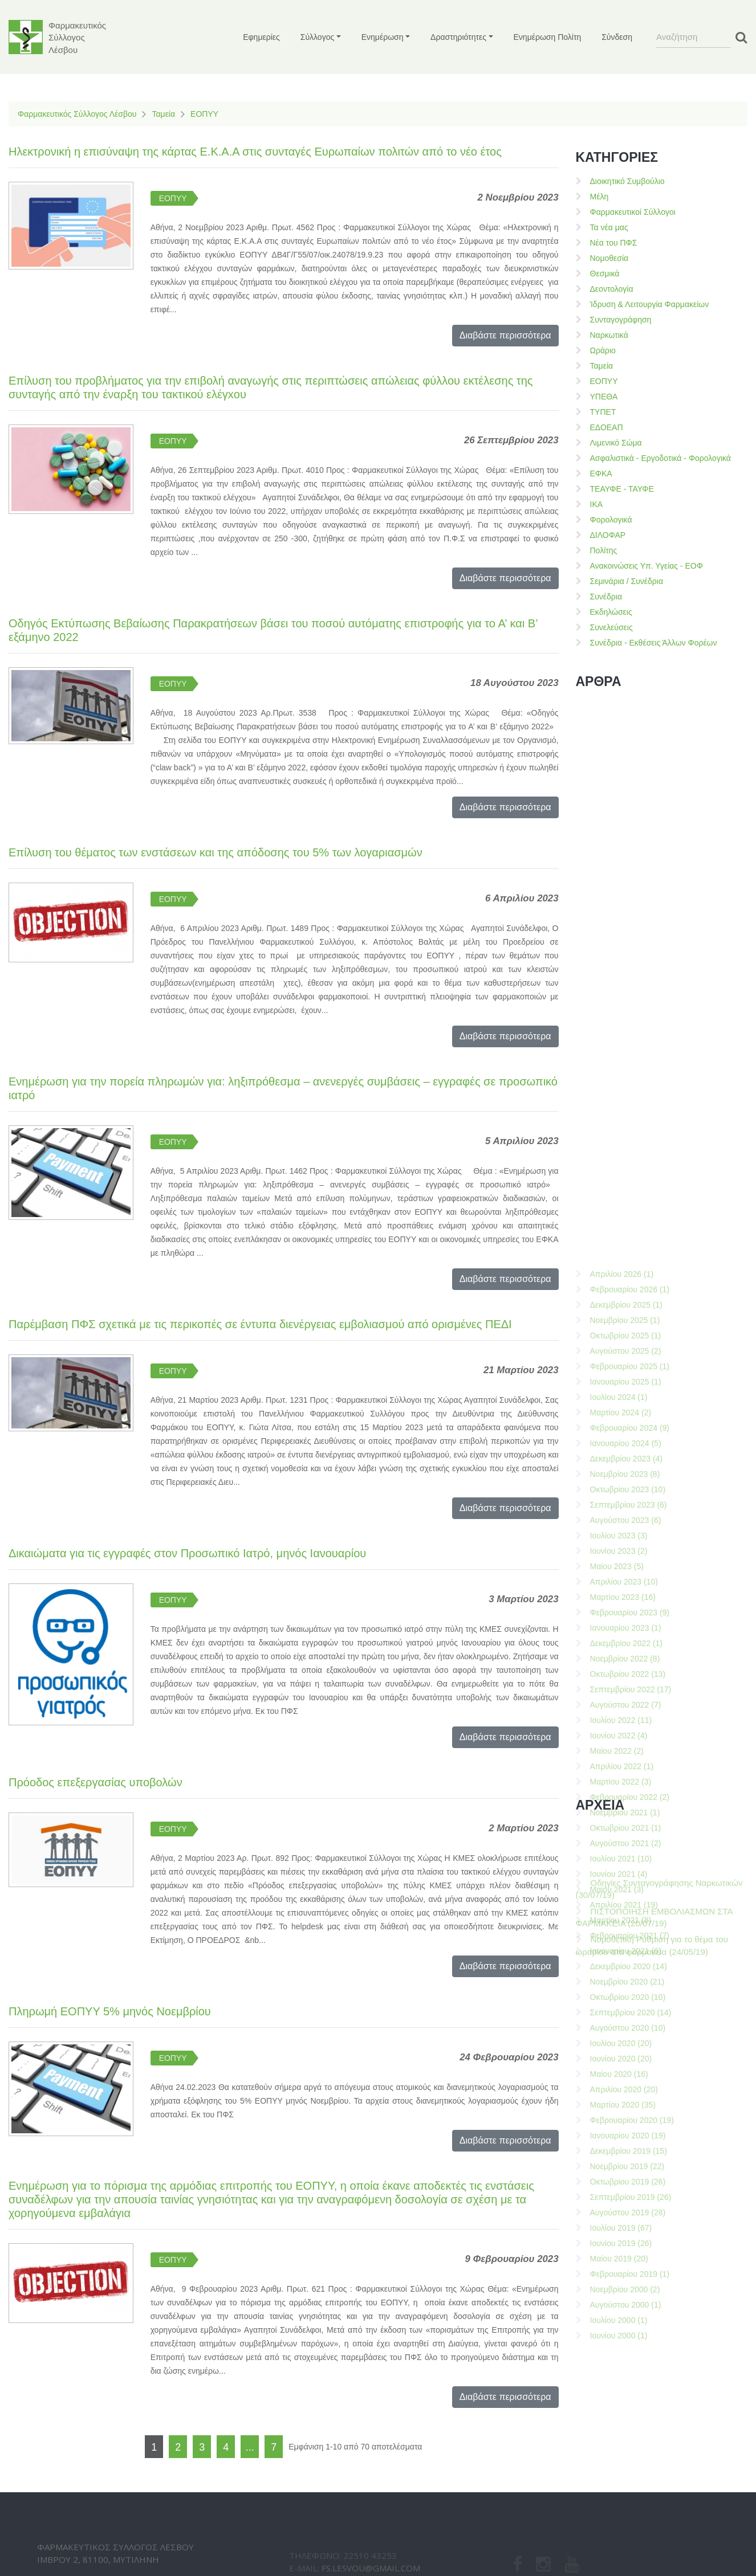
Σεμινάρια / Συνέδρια (627, 581)
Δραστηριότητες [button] (458, 37)
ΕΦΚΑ (601, 473)
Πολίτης (603, 550)
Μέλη (599, 196)
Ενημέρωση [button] (382, 37)
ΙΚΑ (596, 504)
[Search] (693, 37)
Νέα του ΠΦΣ (613, 242)
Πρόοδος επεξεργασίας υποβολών (95, 1782)
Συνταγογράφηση (621, 319)
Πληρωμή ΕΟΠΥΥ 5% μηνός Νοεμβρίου (110, 2011)
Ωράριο (603, 350)
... (250, 2447)
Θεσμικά (605, 273)
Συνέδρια (606, 596)
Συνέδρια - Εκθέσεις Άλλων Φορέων (653, 642)
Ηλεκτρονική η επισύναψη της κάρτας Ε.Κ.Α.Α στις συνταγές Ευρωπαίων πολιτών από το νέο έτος (255, 151)
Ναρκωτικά (609, 335)
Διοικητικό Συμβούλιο (627, 181)
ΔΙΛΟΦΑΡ (608, 535)
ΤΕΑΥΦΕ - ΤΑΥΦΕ (622, 488)
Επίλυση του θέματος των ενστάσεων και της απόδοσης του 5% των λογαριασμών (215, 852)
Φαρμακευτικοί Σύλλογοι (633, 212)
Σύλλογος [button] (317, 37)
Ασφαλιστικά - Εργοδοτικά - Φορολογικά (660, 458)
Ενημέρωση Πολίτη (548, 37)
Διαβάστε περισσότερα (505, 335)
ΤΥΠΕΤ (603, 412)
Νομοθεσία (609, 258)
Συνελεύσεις (611, 627)
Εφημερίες (261, 37)
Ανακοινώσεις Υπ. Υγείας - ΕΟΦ (646, 565)
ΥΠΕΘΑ (604, 396)
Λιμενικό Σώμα (616, 442)
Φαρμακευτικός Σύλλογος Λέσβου (77, 114)
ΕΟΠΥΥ (204, 114)
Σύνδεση (616, 37)
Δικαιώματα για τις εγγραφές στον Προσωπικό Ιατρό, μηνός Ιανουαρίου (187, 1553)
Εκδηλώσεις (611, 612)
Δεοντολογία (611, 288)
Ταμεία (163, 114)
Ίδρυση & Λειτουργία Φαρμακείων (649, 304)
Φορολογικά (611, 519)
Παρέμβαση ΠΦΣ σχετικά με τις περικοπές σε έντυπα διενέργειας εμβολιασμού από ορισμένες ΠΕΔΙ (260, 1324)
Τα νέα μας (609, 227)
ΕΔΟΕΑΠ (606, 427)
